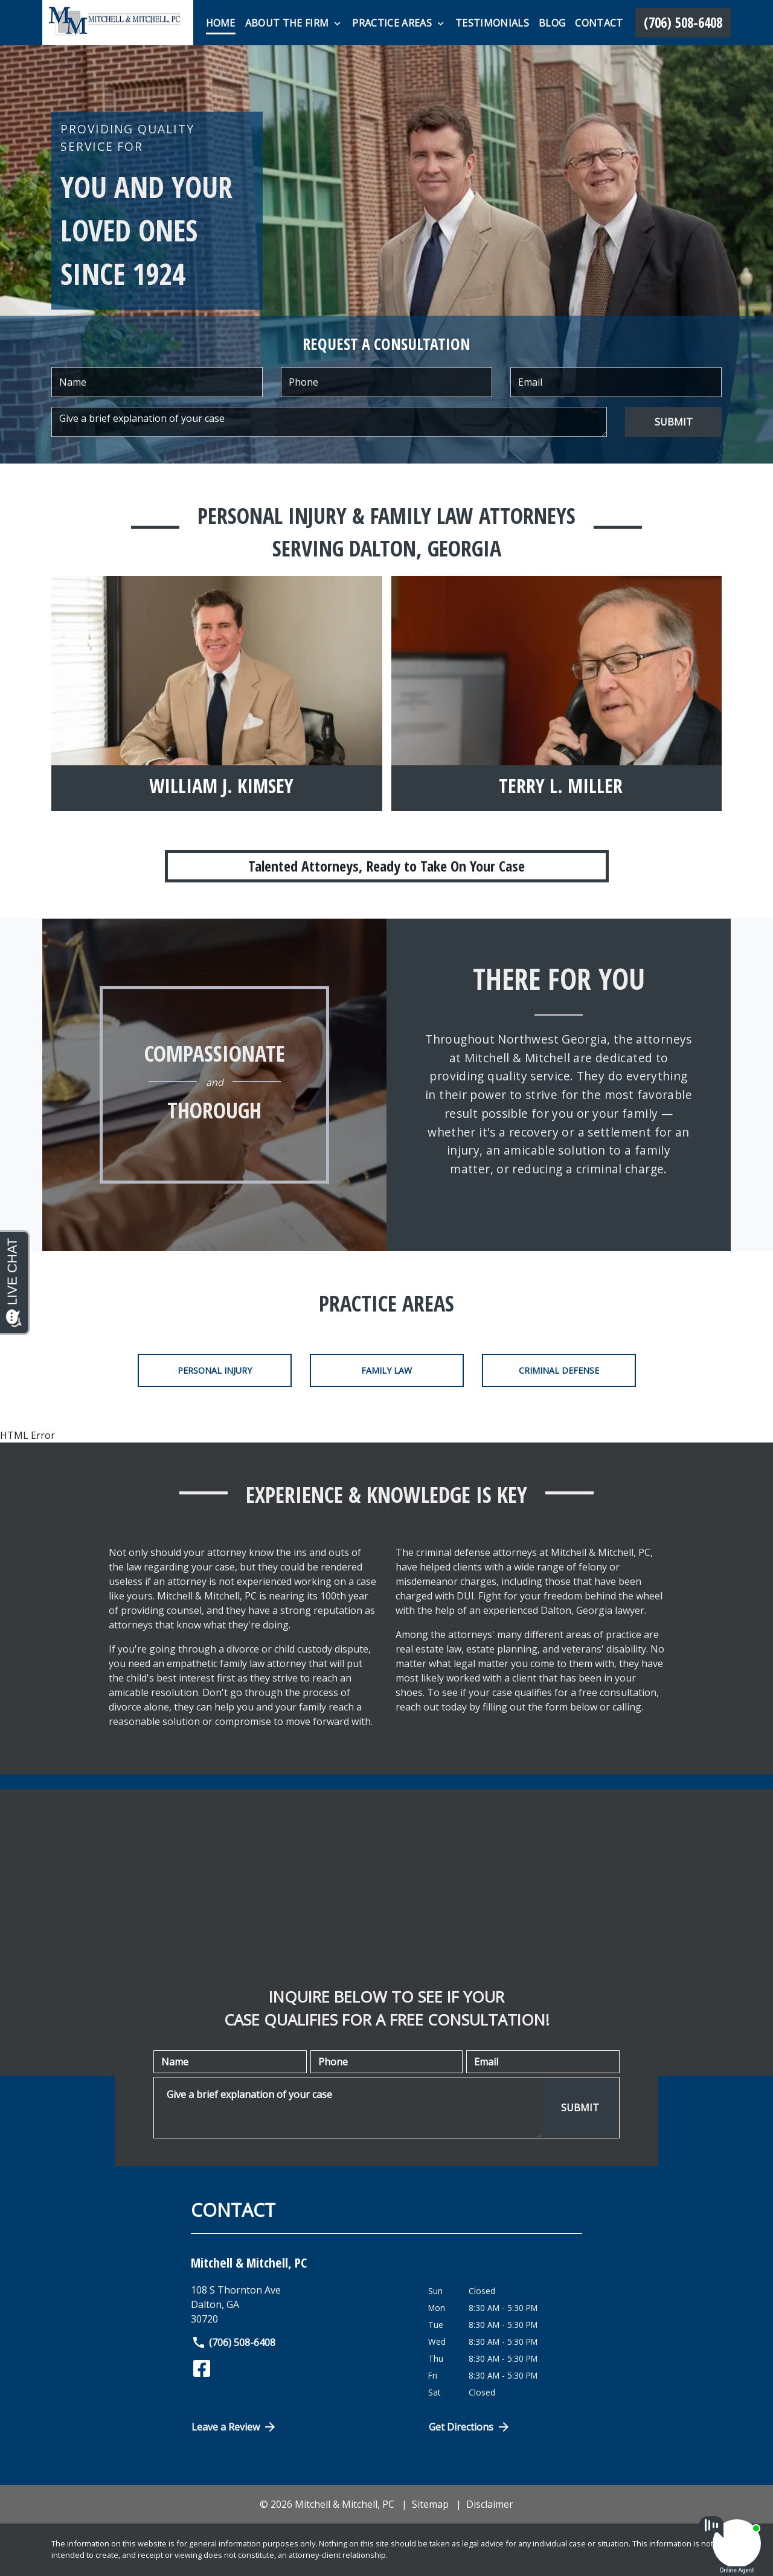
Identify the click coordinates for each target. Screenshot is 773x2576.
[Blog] (552, 23)
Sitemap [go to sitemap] (430, 2504)
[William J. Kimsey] (221, 788)
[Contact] (598, 23)
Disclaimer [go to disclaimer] (489, 2504)
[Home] (220, 23)
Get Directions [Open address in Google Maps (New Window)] (470, 2427)
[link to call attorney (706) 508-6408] (683, 23)
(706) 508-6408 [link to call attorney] (233, 2342)
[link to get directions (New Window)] (300, 2304)
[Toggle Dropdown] (337, 23)
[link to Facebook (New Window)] (201, 2368)
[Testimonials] (492, 23)
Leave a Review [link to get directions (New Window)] (234, 2427)
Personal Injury (215, 1370)
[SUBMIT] (673, 422)
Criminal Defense (559, 1370)
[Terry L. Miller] (561, 788)
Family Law (386, 1370)
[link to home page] (117, 22)
